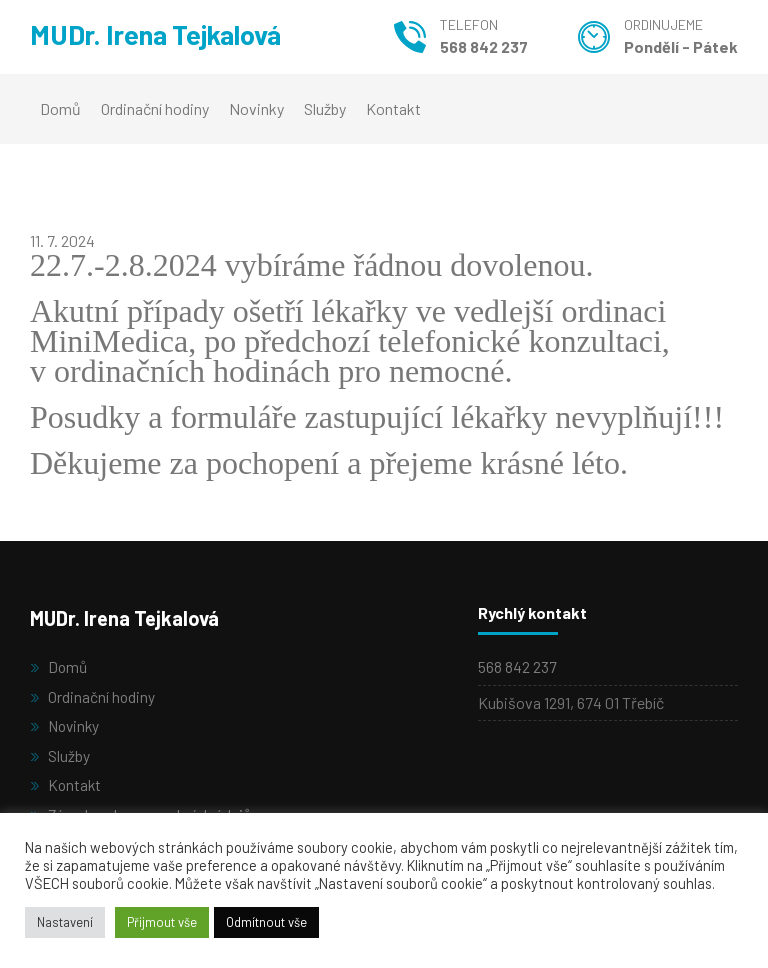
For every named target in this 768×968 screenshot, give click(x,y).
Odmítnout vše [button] (266, 922)
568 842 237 (484, 46)
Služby (325, 108)
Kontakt (393, 108)
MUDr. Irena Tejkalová (172, 37)
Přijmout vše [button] (162, 922)
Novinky (256, 108)
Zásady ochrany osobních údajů (152, 811)
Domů (60, 108)
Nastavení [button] (65, 922)
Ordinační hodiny (155, 108)
